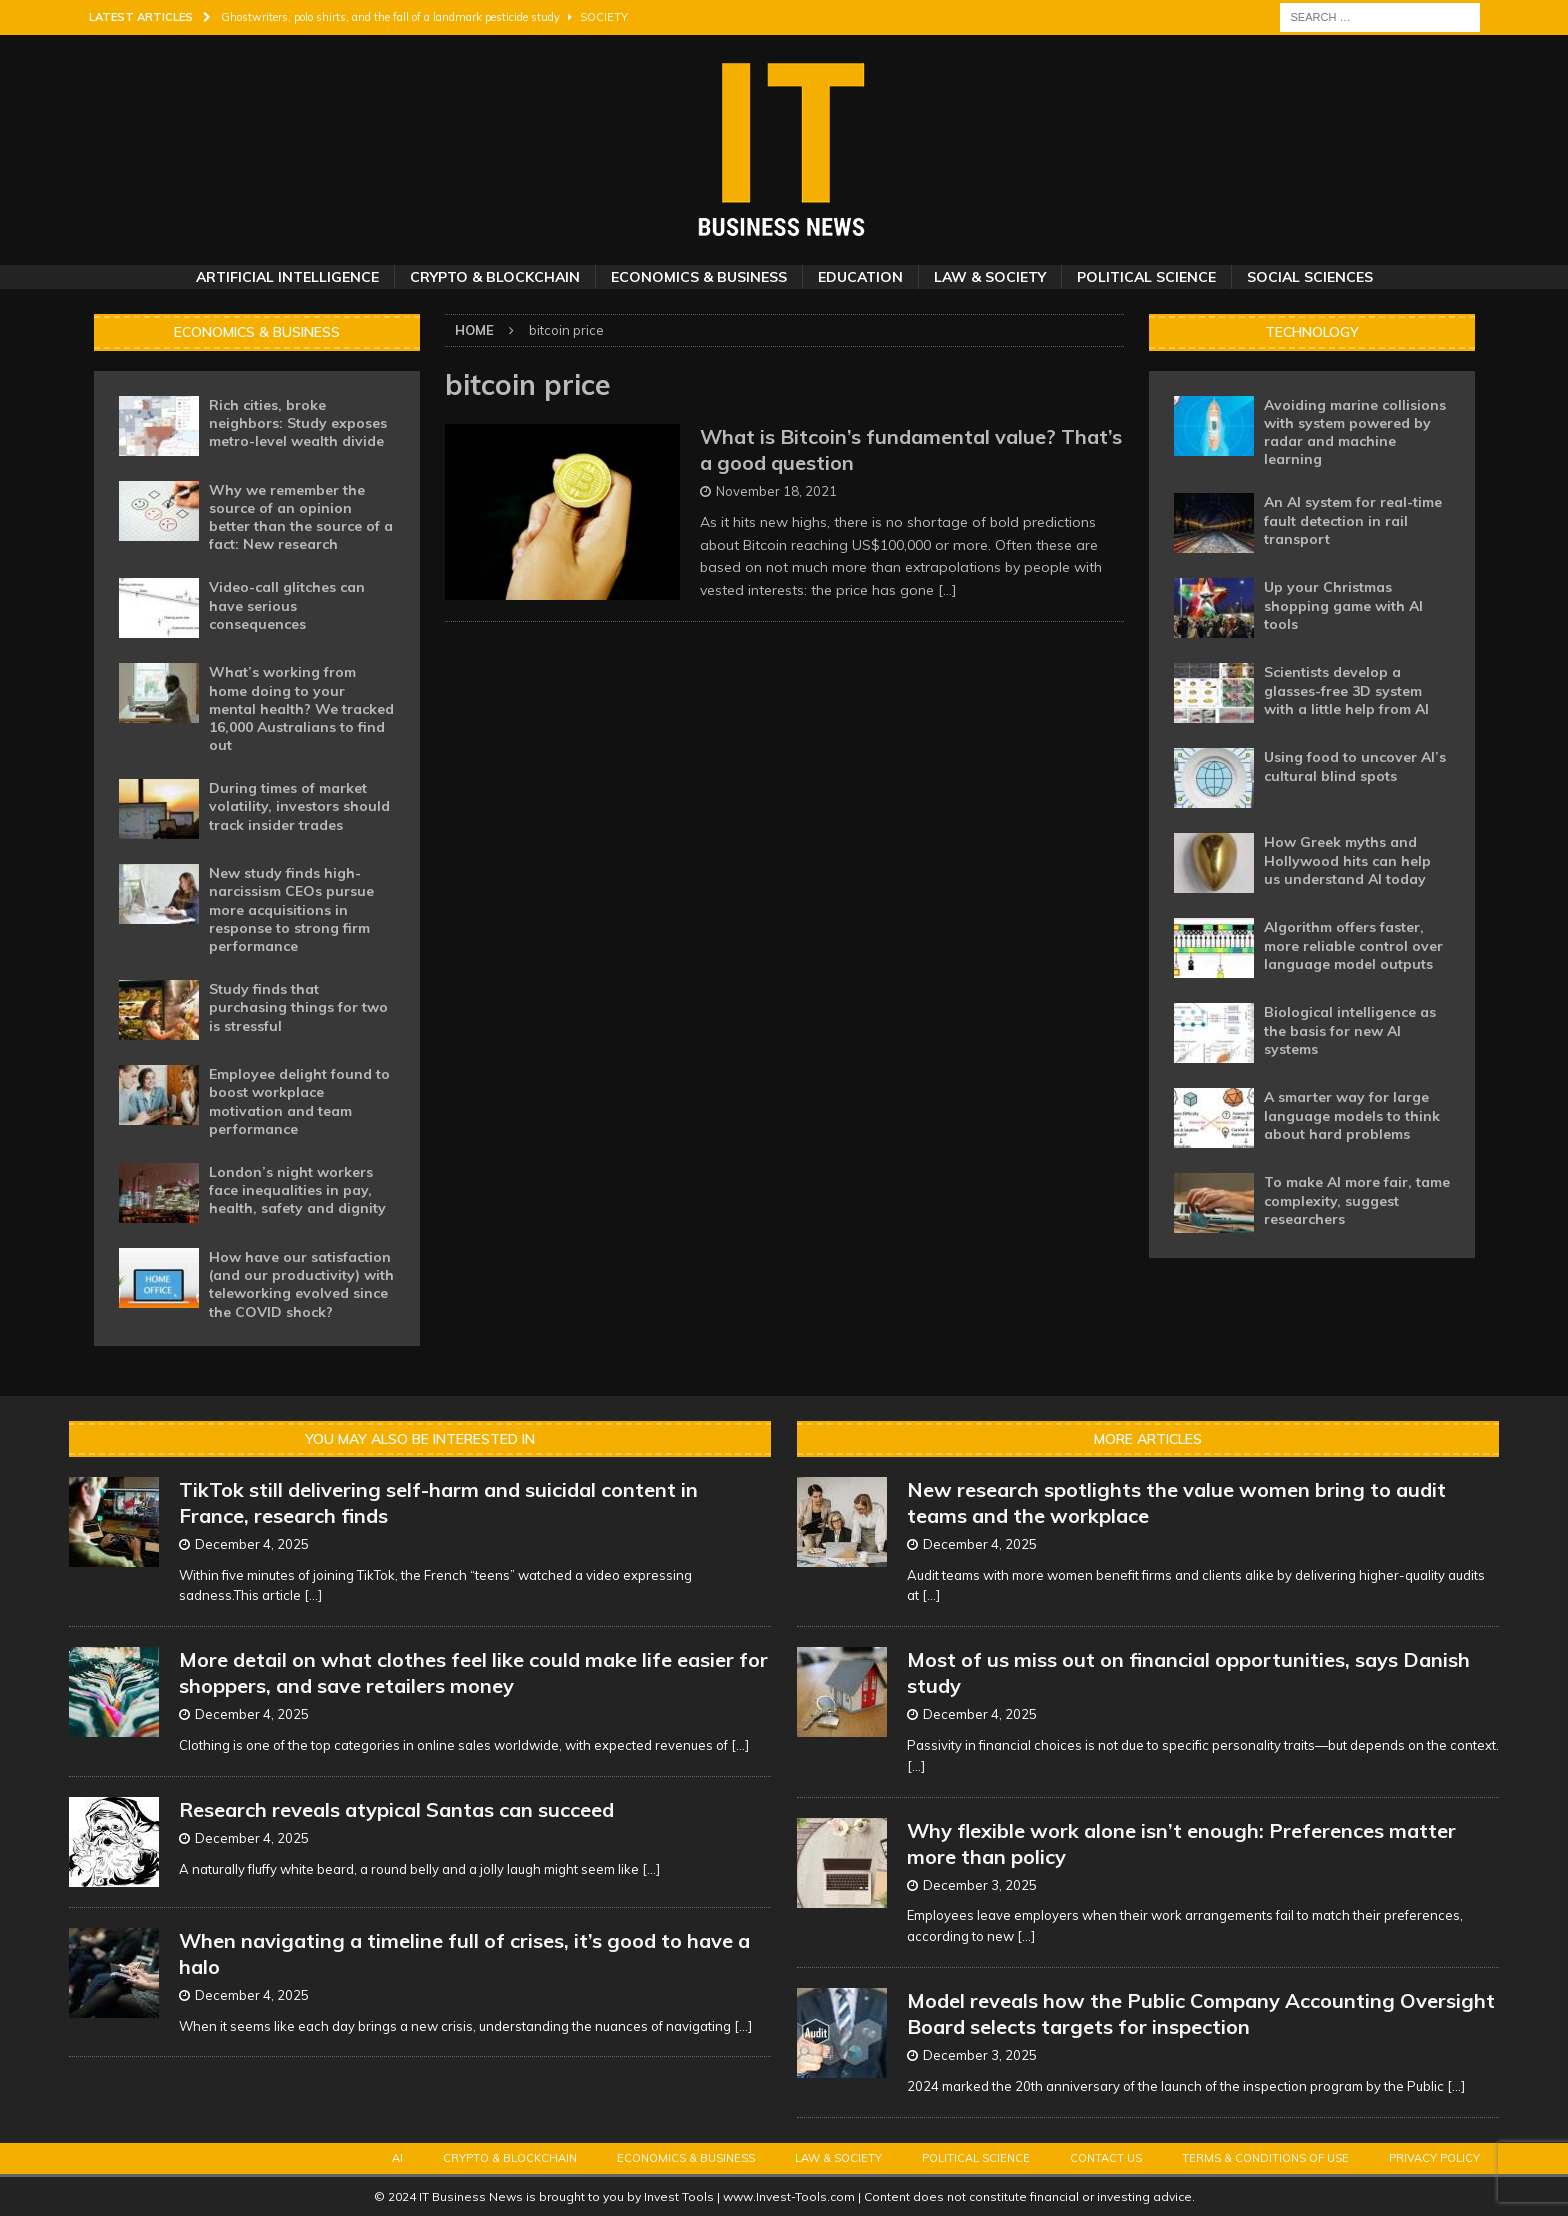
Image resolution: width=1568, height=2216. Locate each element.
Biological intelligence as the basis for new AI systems (1350, 1030)
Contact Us (1106, 2158)
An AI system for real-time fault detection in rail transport (1353, 520)
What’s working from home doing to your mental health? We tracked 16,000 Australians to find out (301, 708)
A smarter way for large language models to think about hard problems (1352, 1115)
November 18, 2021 (776, 491)
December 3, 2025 (980, 1885)
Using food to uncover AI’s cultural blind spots (1355, 766)
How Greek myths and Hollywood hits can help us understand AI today (1347, 860)
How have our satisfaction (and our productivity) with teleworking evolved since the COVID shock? (301, 1284)
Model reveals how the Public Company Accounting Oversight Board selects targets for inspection (1201, 2013)
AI (397, 2158)
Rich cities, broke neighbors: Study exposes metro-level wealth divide (298, 423)
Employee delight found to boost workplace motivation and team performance (299, 1101)
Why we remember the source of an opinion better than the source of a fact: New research (301, 517)
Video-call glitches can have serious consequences (287, 605)
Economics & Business (699, 277)
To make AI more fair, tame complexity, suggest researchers (1357, 1200)
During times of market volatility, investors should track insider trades (299, 806)
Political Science (1146, 277)
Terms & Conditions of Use (1265, 2158)
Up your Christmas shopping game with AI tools (1343, 605)
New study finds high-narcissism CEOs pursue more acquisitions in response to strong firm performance (291, 909)
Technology (1312, 332)
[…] (947, 590)
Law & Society (990, 277)
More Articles (1148, 1439)
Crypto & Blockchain (495, 277)
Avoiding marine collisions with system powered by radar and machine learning (1355, 432)
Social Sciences (1310, 277)
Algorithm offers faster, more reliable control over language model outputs (1353, 945)
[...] (313, 1595)
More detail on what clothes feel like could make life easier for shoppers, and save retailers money (473, 1672)
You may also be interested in (420, 1439)
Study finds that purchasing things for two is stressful (298, 1007)
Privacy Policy (1434, 2158)
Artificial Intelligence (287, 277)
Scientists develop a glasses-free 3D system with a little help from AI (1346, 690)
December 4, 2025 (252, 1544)
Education (860, 277)
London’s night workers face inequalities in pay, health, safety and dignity (297, 1190)
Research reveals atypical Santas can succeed (396, 1809)
